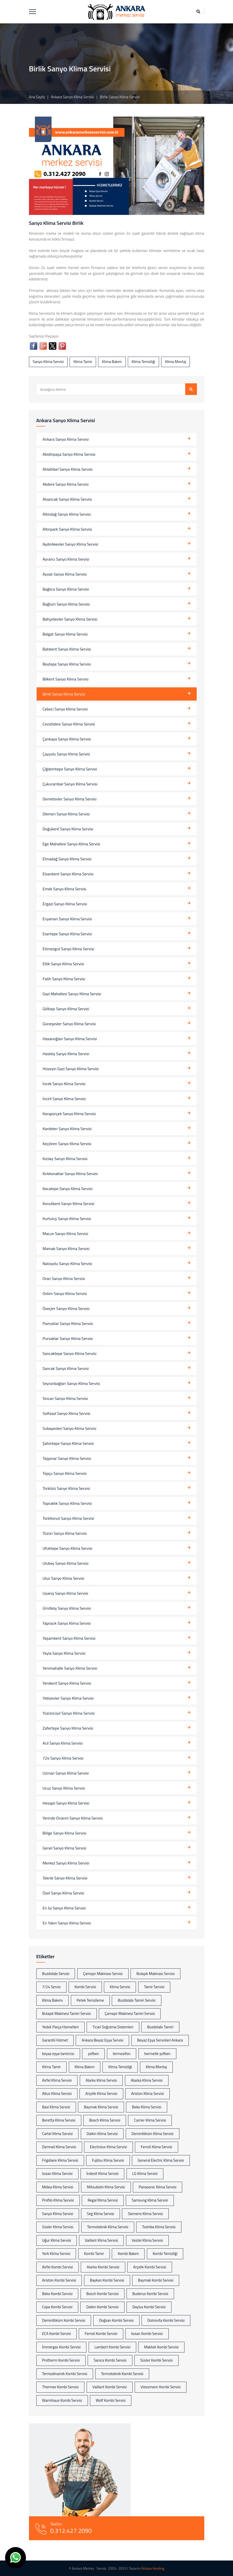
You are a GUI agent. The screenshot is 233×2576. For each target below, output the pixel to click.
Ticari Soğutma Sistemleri (112, 2027)
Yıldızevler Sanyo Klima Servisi (68, 1698)
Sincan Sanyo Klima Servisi (65, 1398)
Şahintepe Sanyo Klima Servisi (68, 1443)
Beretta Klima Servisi (58, 2120)
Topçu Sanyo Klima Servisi (65, 1473)
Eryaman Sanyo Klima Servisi (67, 919)
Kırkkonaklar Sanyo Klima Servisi (70, 1174)
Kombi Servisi (85, 1987)
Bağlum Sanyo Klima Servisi (66, 604)
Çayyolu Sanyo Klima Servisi (66, 754)
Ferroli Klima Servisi (156, 2147)
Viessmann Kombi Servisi (161, 2387)
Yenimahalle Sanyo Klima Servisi (70, 1668)
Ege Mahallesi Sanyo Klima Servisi (71, 844)
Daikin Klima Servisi (102, 2134)
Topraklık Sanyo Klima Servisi (67, 1503)
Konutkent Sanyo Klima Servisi (69, 1203)
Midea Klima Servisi (57, 2187)
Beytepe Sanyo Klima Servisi (67, 664)
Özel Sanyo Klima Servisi (63, 1893)
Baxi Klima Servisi (56, 2107)
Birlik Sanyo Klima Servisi (64, 694)
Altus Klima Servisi (57, 2093)
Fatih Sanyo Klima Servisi (64, 979)
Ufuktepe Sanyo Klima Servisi (67, 1548)
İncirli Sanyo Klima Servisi (64, 1099)
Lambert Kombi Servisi (112, 2347)
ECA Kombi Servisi (56, 2333)
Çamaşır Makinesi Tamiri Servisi (130, 2013)
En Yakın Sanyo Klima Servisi (67, 1923)
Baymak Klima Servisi (101, 2107)
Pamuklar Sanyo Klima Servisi (68, 1323)
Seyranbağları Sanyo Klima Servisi (71, 1383)
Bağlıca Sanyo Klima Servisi (66, 589)
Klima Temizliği (143, 362)
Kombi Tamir (94, 2253)
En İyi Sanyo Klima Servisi (64, 1908)
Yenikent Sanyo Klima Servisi (67, 1683)
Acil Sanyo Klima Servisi (63, 1743)
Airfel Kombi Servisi (57, 2267)
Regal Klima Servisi (103, 2200)
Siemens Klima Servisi (145, 2214)
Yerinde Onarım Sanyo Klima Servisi (73, 1818)
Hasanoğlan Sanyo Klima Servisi (70, 1039)
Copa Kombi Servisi (57, 2307)
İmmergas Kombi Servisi (61, 2347)
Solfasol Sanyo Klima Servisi (66, 1413)
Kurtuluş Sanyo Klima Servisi (67, 1218)
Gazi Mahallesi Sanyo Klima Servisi (72, 994)
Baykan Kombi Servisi (107, 2280)
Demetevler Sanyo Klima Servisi (70, 799)
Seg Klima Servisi (100, 2214)
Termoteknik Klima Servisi (107, 2227)
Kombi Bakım (128, 2253)
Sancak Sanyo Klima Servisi (66, 1368)
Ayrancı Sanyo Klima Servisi (66, 559)
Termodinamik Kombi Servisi (64, 2374)
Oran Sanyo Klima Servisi (64, 1278)
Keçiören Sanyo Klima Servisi (67, 1144)
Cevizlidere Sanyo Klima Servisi (69, 724)
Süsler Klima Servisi (57, 2227)
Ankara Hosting (152, 2568)
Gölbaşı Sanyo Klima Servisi (66, 1009)
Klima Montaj (175, 362)
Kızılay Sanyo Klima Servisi (65, 1159)
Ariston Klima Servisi (147, 2093)
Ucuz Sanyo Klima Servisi (64, 1788)
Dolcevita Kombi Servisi (165, 2320)
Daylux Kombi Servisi (149, 2307)
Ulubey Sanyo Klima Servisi (65, 1563)
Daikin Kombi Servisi (102, 2307)
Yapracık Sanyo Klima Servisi (67, 1623)
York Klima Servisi (56, 2253)
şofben (93, 2054)
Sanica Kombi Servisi (110, 2360)
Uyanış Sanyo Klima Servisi (65, 1593)
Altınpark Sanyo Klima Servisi (67, 529)
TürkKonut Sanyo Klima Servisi (68, 1518)
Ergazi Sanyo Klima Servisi (65, 904)
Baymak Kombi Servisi (155, 2280)
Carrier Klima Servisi (150, 2120)
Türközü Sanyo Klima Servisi (66, 1488)
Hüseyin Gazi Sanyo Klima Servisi (71, 1069)
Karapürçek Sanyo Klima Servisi (69, 1114)
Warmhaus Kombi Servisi (62, 2400)
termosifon (122, 2054)
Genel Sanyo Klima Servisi (64, 1848)
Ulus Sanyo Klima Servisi (63, 1578)
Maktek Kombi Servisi (161, 2347)
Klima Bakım (112, 362)
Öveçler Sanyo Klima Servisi (66, 1308)
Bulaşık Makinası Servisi (155, 1974)
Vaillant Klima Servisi (101, 2240)
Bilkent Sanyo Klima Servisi (66, 679)
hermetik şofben (157, 2054)
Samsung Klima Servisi (150, 2200)
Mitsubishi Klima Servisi (106, 2187)
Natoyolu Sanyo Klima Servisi (67, 1263)
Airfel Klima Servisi (57, 2080)
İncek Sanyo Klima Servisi (64, 1084)
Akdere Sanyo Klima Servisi (66, 484)
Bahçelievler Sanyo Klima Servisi (70, 619)
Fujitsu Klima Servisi (108, 2160)
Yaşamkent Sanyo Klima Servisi (69, 1638)
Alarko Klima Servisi (101, 2080)
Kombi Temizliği (165, 2253)
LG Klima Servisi (145, 2173)
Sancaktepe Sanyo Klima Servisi (70, 1353)
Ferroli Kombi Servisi (101, 2333)
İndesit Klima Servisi (102, 2173)
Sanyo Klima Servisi (48, 362)
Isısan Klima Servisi (57, 2173)
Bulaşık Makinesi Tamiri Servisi (66, 2013)
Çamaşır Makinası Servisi (103, 1974)
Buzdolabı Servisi (55, 1974)
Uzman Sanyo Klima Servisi (66, 1773)
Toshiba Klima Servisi (159, 2227)
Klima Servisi (120, 1987)
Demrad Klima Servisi (59, 2147)
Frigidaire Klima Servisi (60, 2160)
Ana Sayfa (37, 97)
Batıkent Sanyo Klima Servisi (67, 649)
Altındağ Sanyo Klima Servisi (67, 514)
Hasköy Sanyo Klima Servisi (66, 1054)
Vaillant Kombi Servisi (109, 2387)
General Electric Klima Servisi (161, 2160)
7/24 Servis (51, 1987)
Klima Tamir (82, 362)
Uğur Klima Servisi (56, 2240)
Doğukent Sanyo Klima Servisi (68, 829)
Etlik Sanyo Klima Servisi (63, 964)
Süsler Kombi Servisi (156, 2360)
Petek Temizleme (90, 2000)
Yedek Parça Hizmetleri (60, 2027)
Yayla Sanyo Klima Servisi (64, 1653)
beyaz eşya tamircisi (58, 2054)
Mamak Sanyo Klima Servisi (66, 1248)
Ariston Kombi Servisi (59, 2280)
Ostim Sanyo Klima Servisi (65, 1293)
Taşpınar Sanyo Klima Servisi (67, 1458)
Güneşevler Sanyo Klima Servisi (69, 1024)
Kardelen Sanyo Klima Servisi (67, 1129)
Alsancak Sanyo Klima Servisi (67, 499)
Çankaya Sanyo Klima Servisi (67, 739)
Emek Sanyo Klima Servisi (64, 889)
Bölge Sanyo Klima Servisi (64, 1833)
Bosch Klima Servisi (104, 2120)
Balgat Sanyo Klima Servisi (65, 634)
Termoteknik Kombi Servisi (122, 2374)
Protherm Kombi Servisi (61, 2360)
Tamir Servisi (154, 1987)
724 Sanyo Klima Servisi (63, 1758)
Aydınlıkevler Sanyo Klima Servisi (70, 544)
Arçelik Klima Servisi (101, 2093)
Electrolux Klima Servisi (108, 2147)
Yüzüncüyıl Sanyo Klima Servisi (69, 1713)
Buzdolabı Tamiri (160, 2027)
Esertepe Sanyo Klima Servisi (67, 934)
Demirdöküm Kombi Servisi (63, 2320)
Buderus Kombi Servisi (150, 2294)
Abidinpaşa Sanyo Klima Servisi (69, 454)
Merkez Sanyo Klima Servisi (66, 1863)
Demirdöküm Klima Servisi (153, 2134)
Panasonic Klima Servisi (157, 2187)
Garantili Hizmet (55, 2040)
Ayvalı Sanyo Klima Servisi (65, 574)
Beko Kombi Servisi (57, 2294)
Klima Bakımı (52, 2000)
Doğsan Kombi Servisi (116, 2320)
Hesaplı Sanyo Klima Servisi (66, 1803)
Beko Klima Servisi (146, 2107)
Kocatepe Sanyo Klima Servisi (67, 1189)
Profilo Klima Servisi (58, 2200)
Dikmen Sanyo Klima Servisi (66, 814)
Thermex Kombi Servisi (60, 2387)
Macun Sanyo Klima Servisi (65, 1233)
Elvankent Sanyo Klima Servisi (68, 874)
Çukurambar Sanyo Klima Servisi (70, 784)
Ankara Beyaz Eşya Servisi (102, 2040)
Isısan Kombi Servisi (147, 2333)
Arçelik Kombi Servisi (149, 2267)
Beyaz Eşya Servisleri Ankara (160, 2040)
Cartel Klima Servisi (57, 2134)
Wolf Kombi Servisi (111, 2400)
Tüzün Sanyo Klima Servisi (65, 1533)
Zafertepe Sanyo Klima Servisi (68, 1728)
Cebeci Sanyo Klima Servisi (65, 709)
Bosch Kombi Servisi (102, 2294)
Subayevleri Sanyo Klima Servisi (69, 1428)
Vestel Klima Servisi (147, 2240)
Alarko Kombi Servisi (103, 2267)
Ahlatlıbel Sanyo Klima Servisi (68, 469)
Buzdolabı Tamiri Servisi (137, 2000)
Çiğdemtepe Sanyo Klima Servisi (70, 769)
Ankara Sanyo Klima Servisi (73, 97)
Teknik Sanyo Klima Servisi (65, 1878)
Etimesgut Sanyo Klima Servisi (68, 949)
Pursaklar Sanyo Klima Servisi (68, 1338)
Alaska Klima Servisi (147, 2080)
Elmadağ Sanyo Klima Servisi (67, 859)
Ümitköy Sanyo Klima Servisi (67, 1608)
